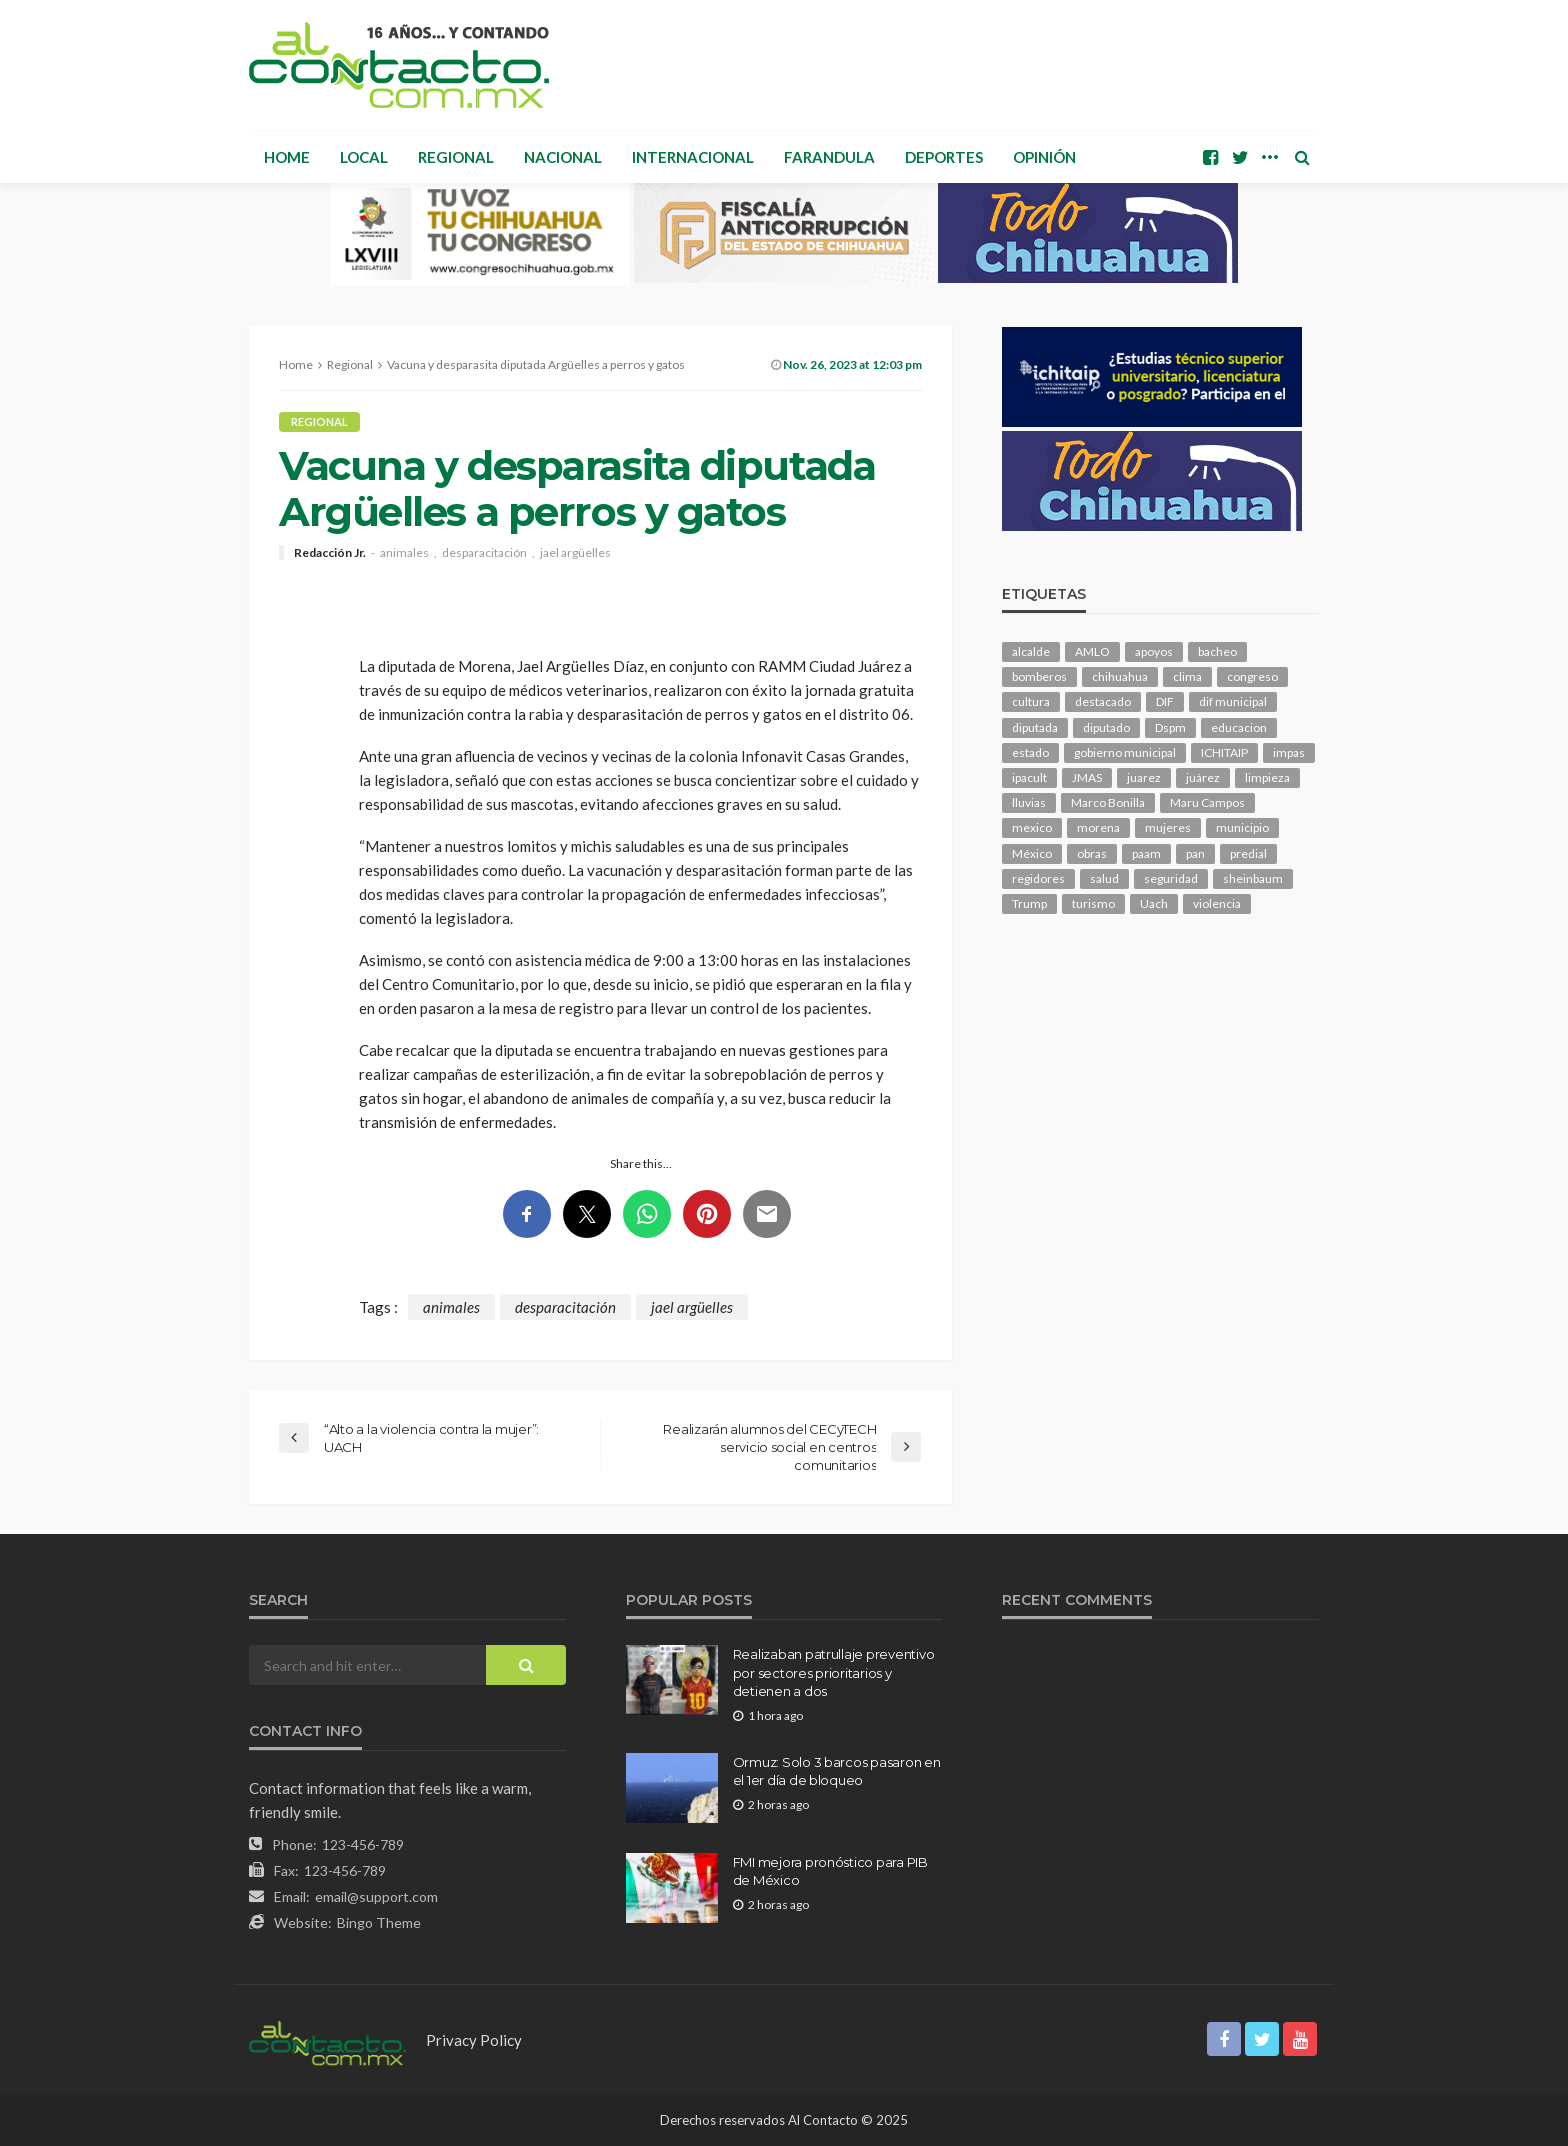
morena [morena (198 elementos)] (1098, 827)
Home (287, 157)
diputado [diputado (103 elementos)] (1106, 727)
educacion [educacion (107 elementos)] (1239, 727)
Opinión (1044, 157)
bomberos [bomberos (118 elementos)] (1039, 676)
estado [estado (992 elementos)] (1030, 752)
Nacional (563, 157)
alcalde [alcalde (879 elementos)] (1031, 651)
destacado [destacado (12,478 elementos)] (1103, 701)
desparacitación (484, 553)
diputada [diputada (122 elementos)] (1035, 727)
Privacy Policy (474, 2040)
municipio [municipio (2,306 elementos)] (1242, 827)
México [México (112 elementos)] (1032, 853)
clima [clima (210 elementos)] (1187, 676)
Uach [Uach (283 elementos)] (1154, 903)
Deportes (944, 157)
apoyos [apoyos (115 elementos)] (1154, 651)
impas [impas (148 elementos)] (1289, 752)
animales (404, 553)
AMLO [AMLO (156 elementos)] (1092, 651)
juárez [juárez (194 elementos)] (1203, 777)
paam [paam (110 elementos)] (1146, 853)
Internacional (693, 157)
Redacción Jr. (330, 553)
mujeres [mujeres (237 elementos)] (1168, 827)
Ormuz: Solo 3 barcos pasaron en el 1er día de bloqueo (837, 1771)
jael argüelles (575, 553)
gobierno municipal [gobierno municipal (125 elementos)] (1125, 752)
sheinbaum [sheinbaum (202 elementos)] (1253, 878)
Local (364, 157)
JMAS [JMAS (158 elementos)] (1087, 777)
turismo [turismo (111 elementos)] (1093, 903)
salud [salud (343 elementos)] (1104, 878)
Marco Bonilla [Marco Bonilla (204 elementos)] (1108, 802)
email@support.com (376, 1896)
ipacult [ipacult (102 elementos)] (1029, 777)
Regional (456, 157)
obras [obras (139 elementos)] (1092, 853)
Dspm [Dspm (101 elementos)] (1170, 727)
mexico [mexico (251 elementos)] (1032, 827)
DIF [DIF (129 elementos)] (1165, 701)
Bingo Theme (379, 1922)
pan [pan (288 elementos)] (1195, 853)
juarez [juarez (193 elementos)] (1144, 777)
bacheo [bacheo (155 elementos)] (1217, 651)
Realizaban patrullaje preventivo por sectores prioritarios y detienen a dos (834, 1672)
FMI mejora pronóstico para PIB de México (830, 1871)
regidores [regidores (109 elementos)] (1038, 878)
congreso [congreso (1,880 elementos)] (1252, 676)
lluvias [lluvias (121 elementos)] (1029, 802)
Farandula (829, 157)
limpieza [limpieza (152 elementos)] (1267, 777)
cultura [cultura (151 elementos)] (1031, 701)
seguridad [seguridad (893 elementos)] (1171, 878)
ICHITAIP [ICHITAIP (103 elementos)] (1224, 752)
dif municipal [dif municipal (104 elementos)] (1233, 701)
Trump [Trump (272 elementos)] (1029, 903)
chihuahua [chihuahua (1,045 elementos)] (1120, 676)
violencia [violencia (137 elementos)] (1217, 903)
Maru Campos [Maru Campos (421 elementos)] (1207, 802)
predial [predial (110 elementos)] (1248, 853)
